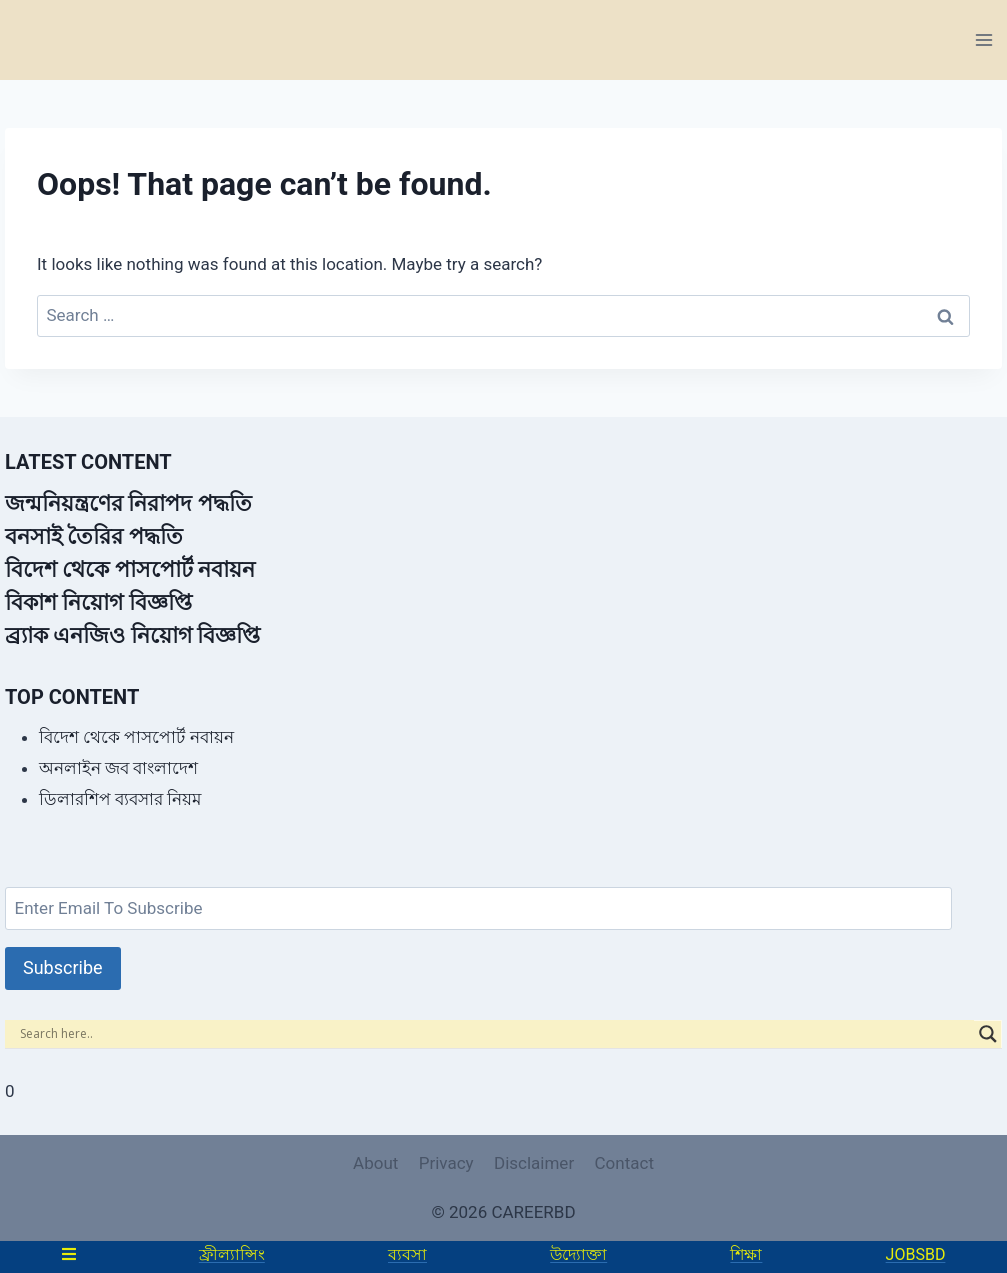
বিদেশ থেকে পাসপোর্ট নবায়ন (130, 569)
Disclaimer (534, 1163)
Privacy (446, 1163)
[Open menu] (983, 39)
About (375, 1163)
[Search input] (494, 1034)
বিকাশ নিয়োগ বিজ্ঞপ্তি (98, 602)
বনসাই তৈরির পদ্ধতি (94, 536)
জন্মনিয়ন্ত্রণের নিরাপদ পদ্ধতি (128, 503)
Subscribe (63, 967)
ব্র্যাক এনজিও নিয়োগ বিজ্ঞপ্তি (132, 635)
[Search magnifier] (988, 1034)
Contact (624, 1163)
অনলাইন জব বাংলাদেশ (118, 768)
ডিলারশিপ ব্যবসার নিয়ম (120, 799)
